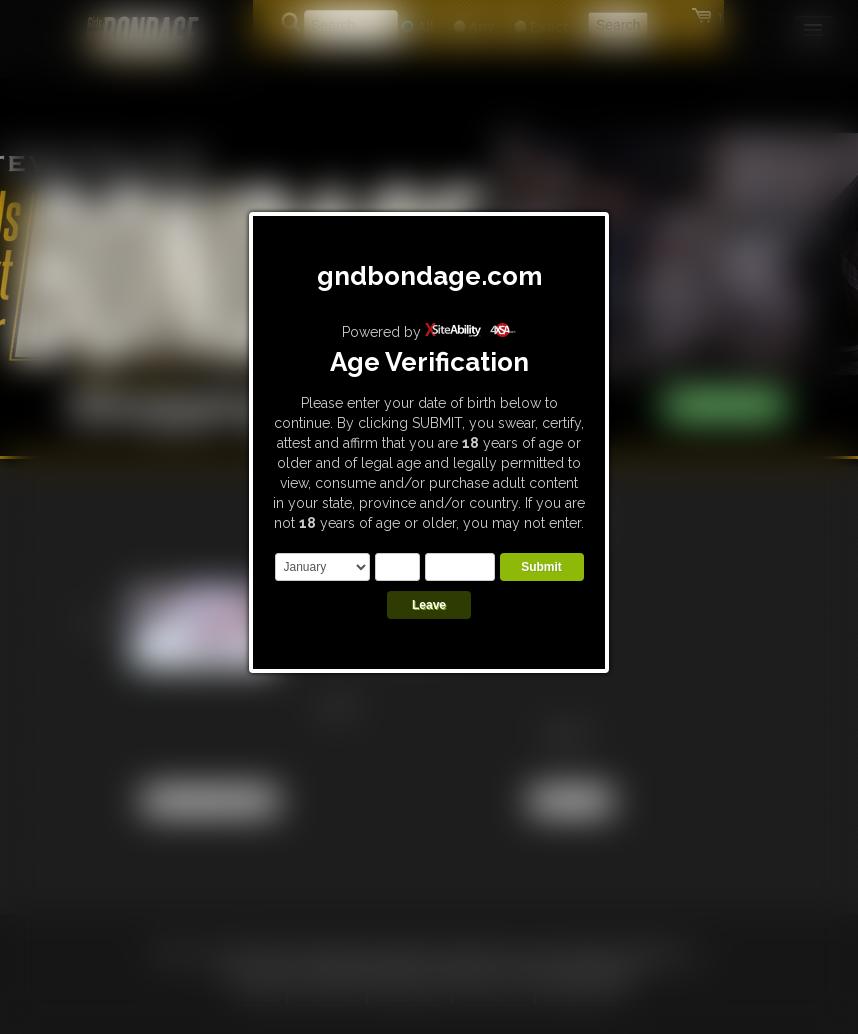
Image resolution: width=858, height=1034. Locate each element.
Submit (541, 567)
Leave (429, 605)
